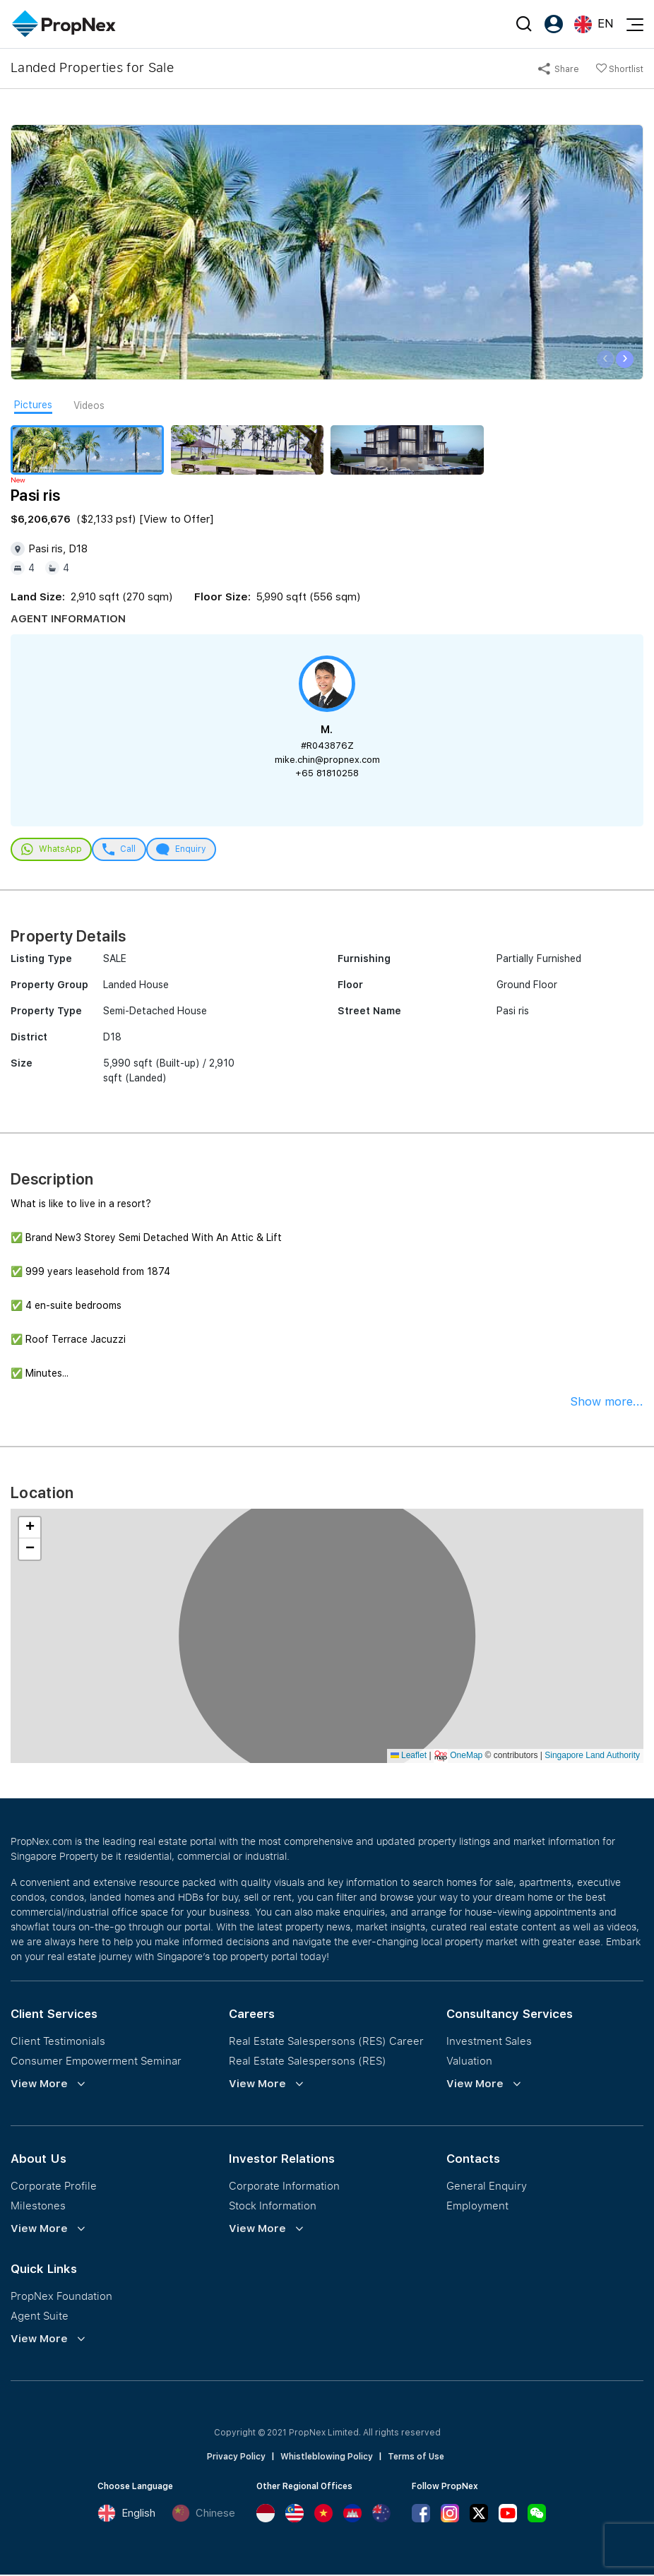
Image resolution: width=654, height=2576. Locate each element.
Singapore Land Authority (592, 1757)
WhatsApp (53, 850)
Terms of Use (416, 2458)
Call (124, 850)
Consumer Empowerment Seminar (96, 2062)
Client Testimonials (58, 2042)
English (126, 2514)
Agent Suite (40, 2317)
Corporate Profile (54, 2187)
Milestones (38, 2207)
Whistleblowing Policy (326, 2458)
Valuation (469, 2062)
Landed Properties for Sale (92, 67)
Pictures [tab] (33, 404)
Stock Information (272, 2207)
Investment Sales (489, 2042)
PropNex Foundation (61, 2297)
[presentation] (605, 359)
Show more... (606, 1403)
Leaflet (409, 1757)
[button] (29, 1529)
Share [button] (558, 69)
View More (39, 2085)
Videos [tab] (89, 405)
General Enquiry (486, 2187)
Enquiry (189, 850)
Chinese (203, 2514)
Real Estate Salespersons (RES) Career (326, 2042)
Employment (477, 2207)
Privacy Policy (236, 2458)
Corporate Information (284, 2187)
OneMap (466, 1757)
